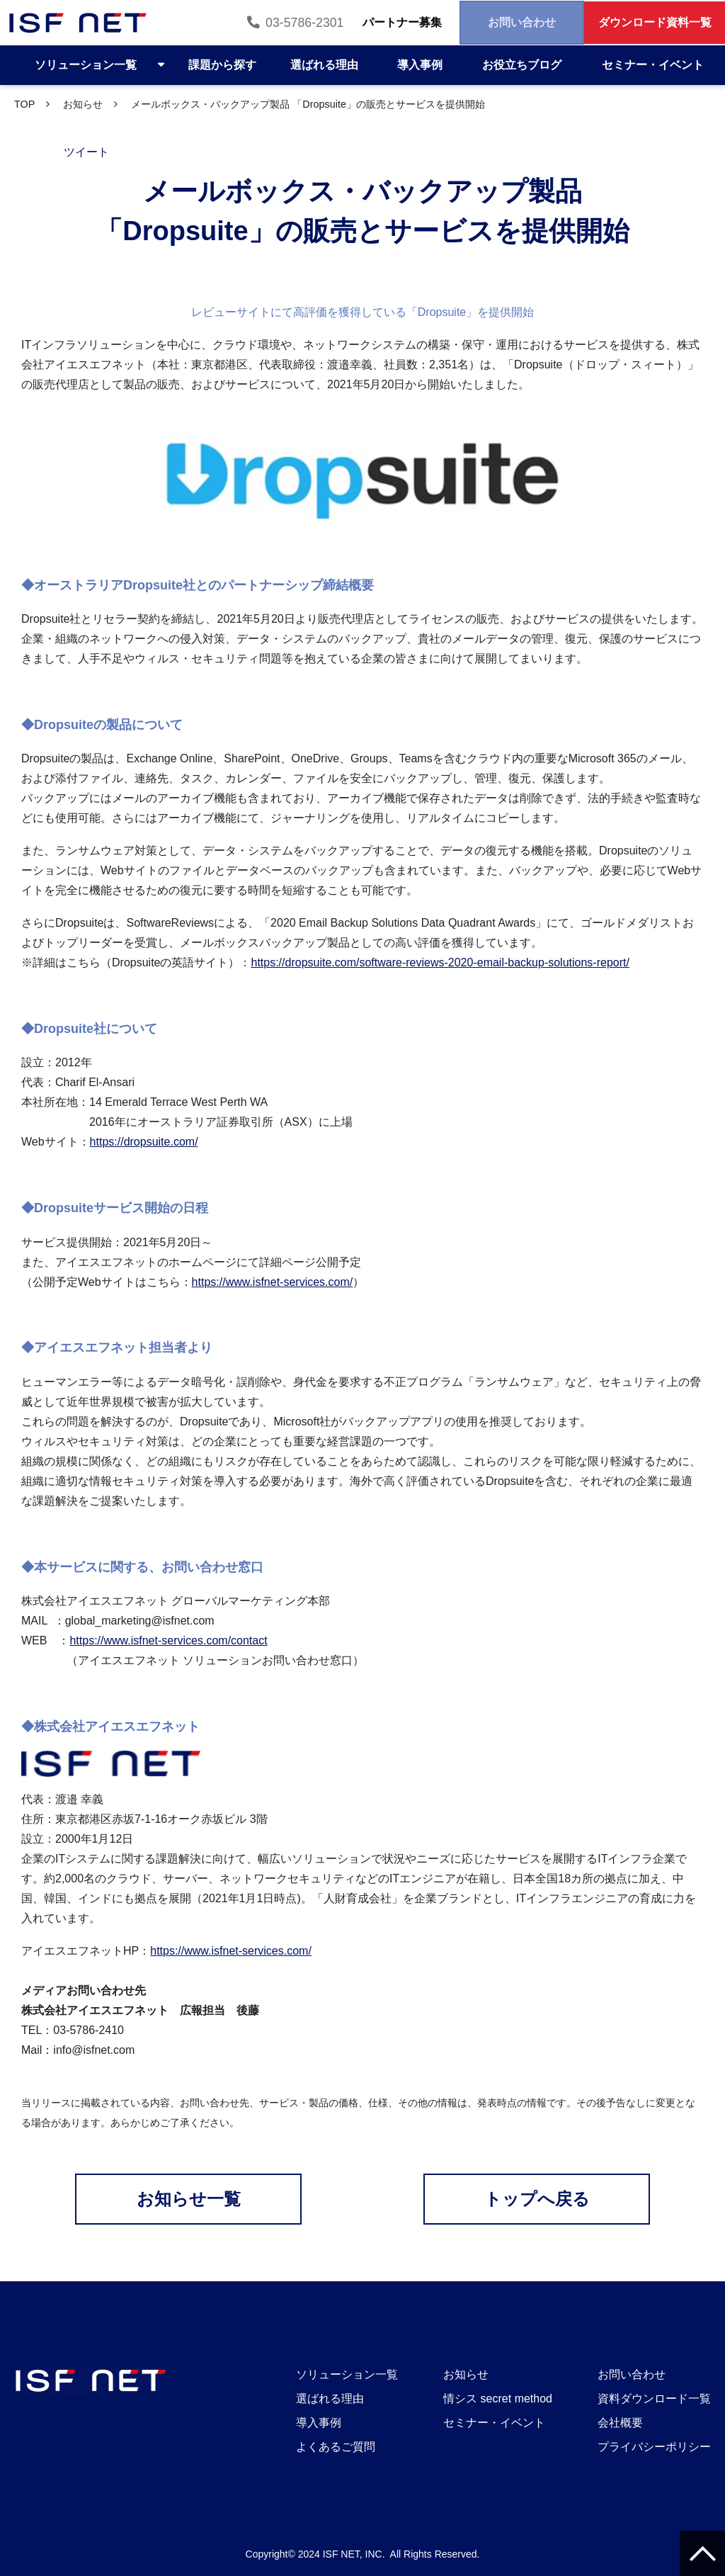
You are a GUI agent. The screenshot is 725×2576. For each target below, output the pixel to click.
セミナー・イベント (653, 65)
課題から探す (222, 65)
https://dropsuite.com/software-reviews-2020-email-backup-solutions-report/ (440, 962)
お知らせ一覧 (189, 2198)
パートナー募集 (360, 23)
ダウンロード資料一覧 (645, 23)
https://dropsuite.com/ (144, 1142)
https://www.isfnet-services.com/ (272, 1282)
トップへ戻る (537, 2198)
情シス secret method (497, 2399)
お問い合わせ (496, 23)
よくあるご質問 (335, 2447)
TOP (24, 104)
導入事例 (420, 65)
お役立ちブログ (521, 65)
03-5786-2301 (250, 22)
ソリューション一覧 (86, 65)
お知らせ (83, 104)
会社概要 (620, 2423)
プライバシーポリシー (654, 2447)
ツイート (86, 152)
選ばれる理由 (324, 65)
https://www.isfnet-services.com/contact (168, 1640)
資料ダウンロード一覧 (654, 2399)
